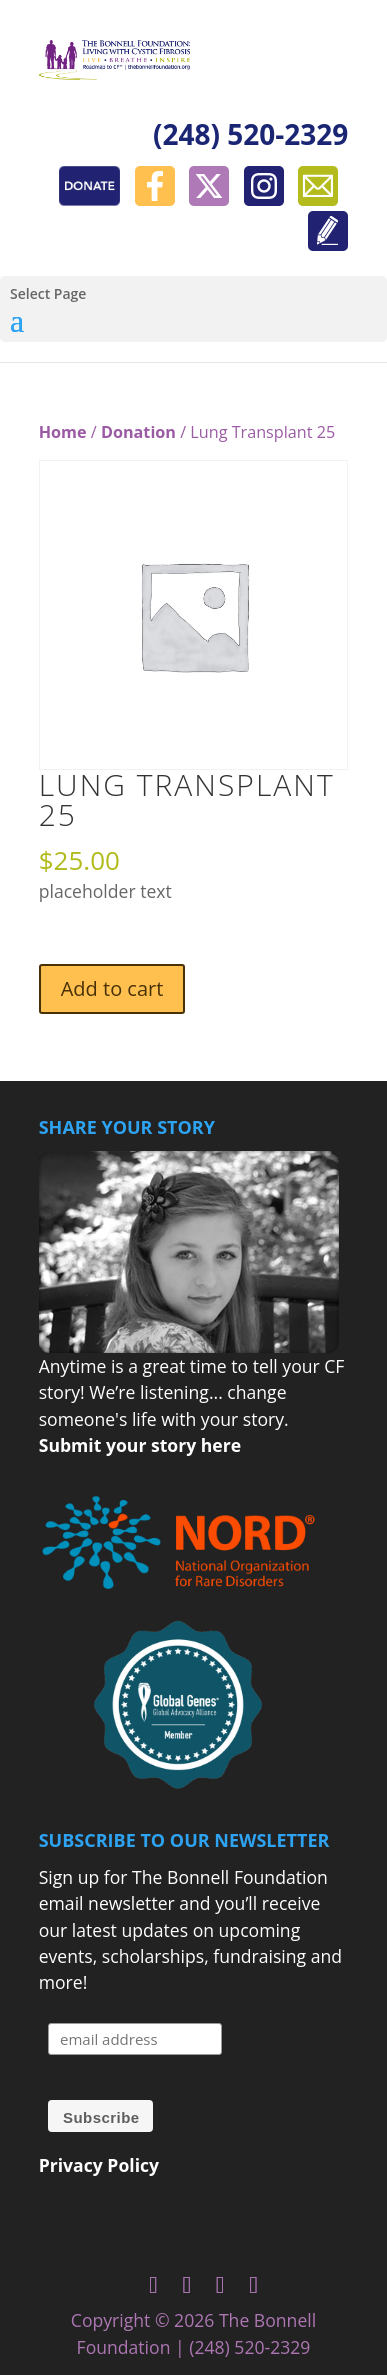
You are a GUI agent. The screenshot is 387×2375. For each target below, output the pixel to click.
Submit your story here (140, 1445)
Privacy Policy (99, 2165)
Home (63, 432)
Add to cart (112, 988)
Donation (138, 432)
